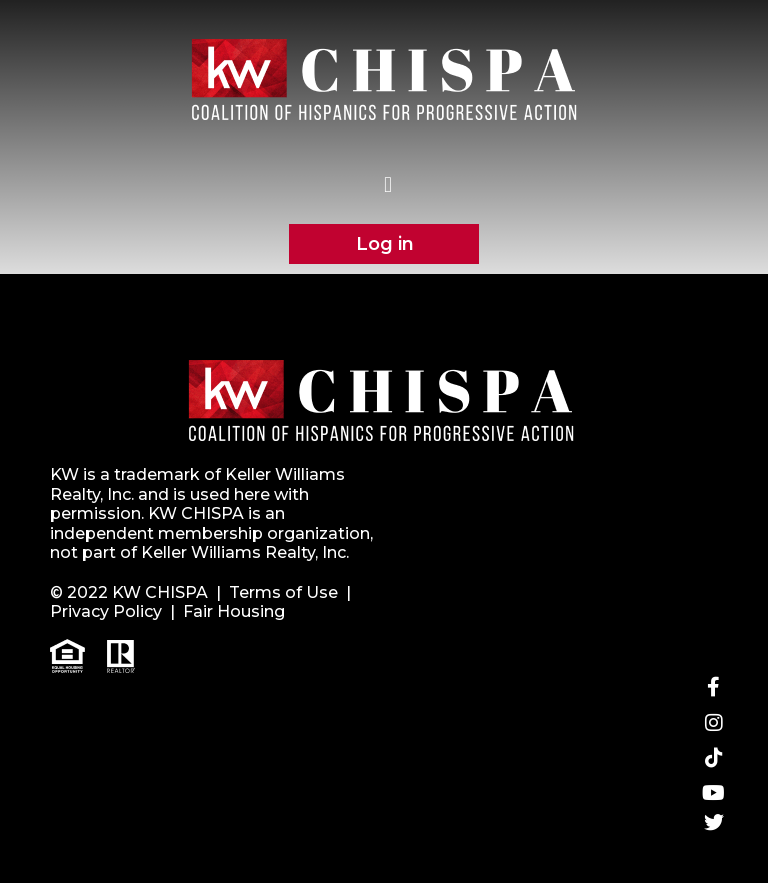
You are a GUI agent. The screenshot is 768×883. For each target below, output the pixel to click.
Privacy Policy (106, 611)
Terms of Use (283, 592)
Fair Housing (234, 611)
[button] (387, 184)
